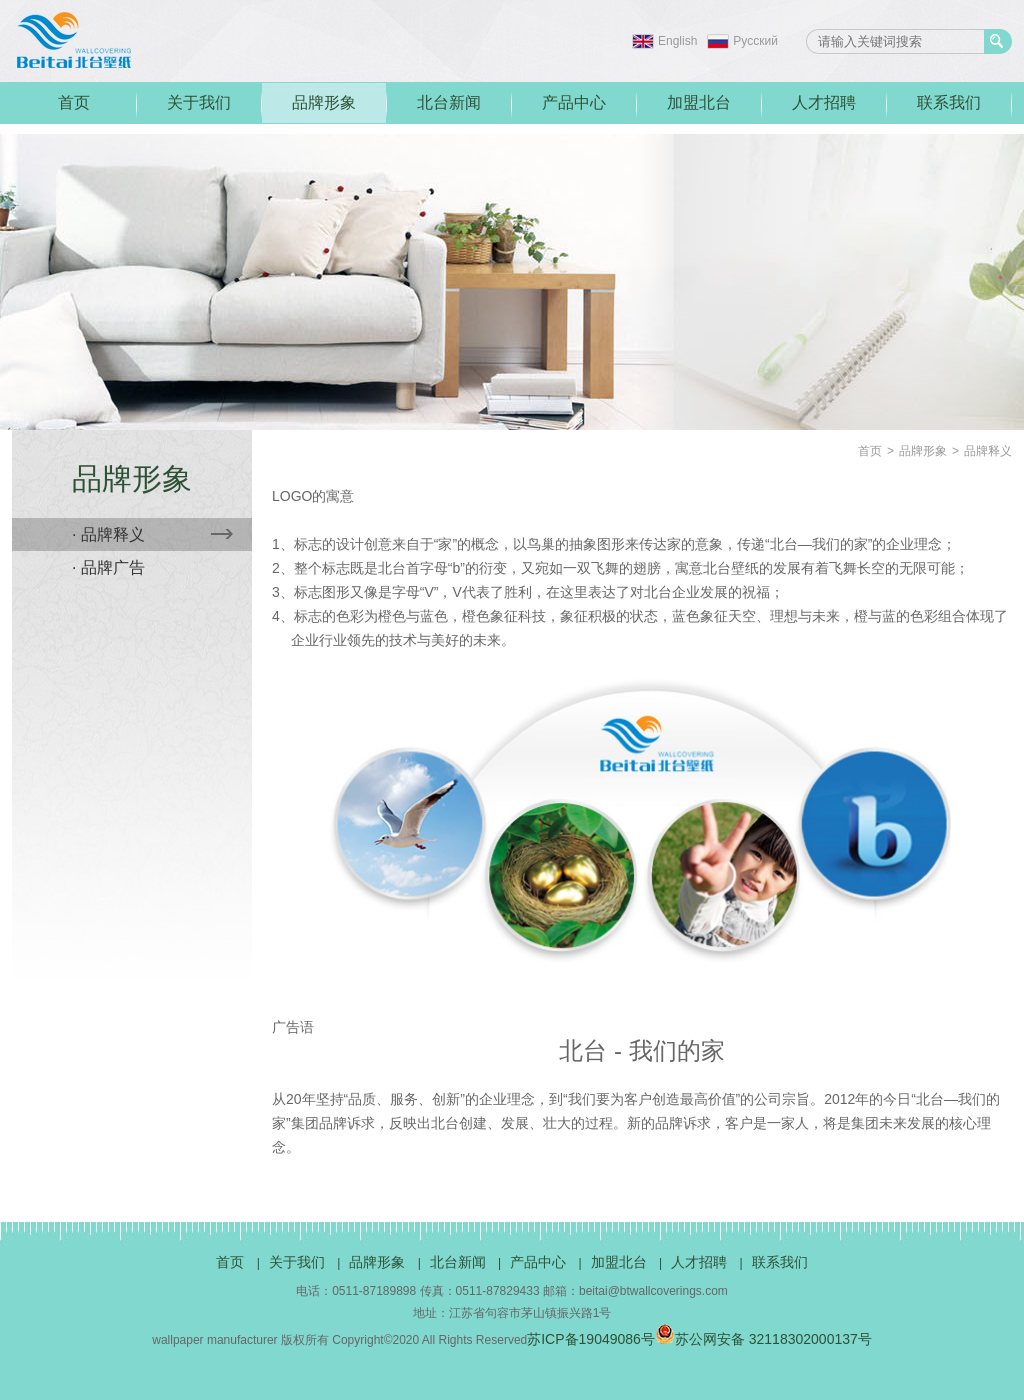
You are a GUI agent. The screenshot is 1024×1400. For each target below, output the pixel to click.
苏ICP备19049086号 (591, 1339)
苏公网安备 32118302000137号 (763, 1339)
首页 (74, 102)
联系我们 (949, 102)
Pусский (755, 41)
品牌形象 (324, 102)
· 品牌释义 (152, 534)
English (677, 41)
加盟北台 (699, 102)
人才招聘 (824, 102)
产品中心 (574, 102)
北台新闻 (449, 102)
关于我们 (199, 102)
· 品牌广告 (108, 567)
